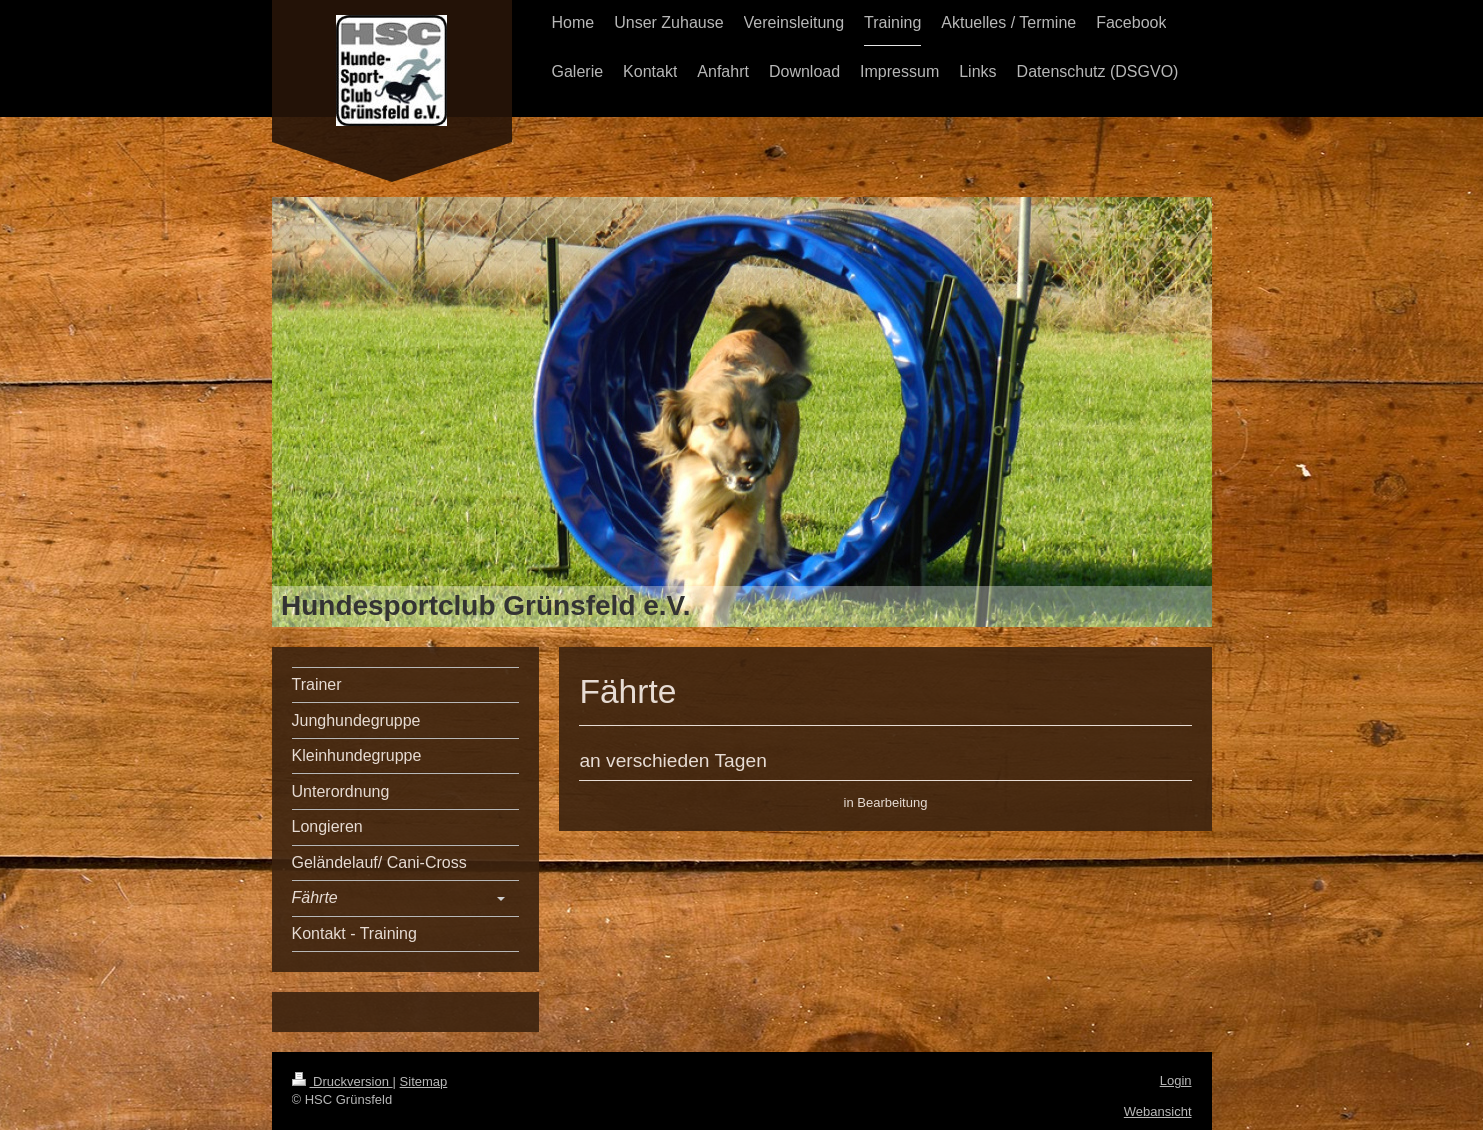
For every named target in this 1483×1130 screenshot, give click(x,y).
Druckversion (342, 1081)
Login (1176, 1080)
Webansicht (1158, 1111)
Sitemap (424, 1081)
